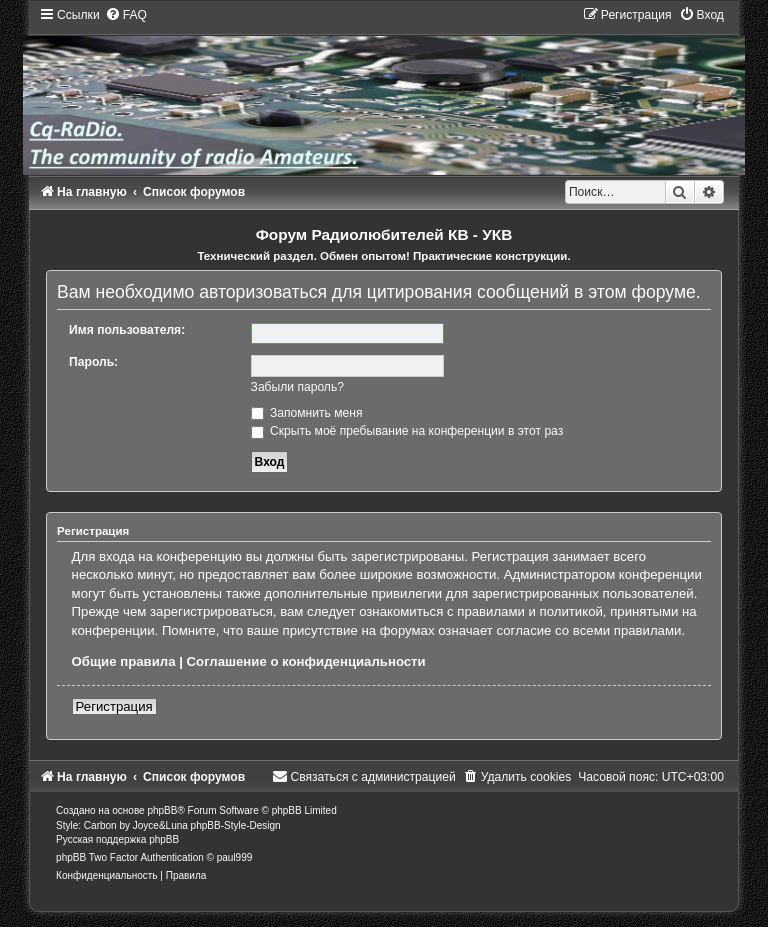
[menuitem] (126, 15)
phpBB (162, 810)
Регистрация (114, 706)
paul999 (235, 857)
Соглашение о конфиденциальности (306, 661)
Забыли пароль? (297, 387)
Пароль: (93, 362)
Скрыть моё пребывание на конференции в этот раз (407, 431)
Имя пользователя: (127, 330)
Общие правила (124, 661)
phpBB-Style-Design (236, 825)
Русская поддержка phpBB (117, 839)
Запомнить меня (307, 413)
